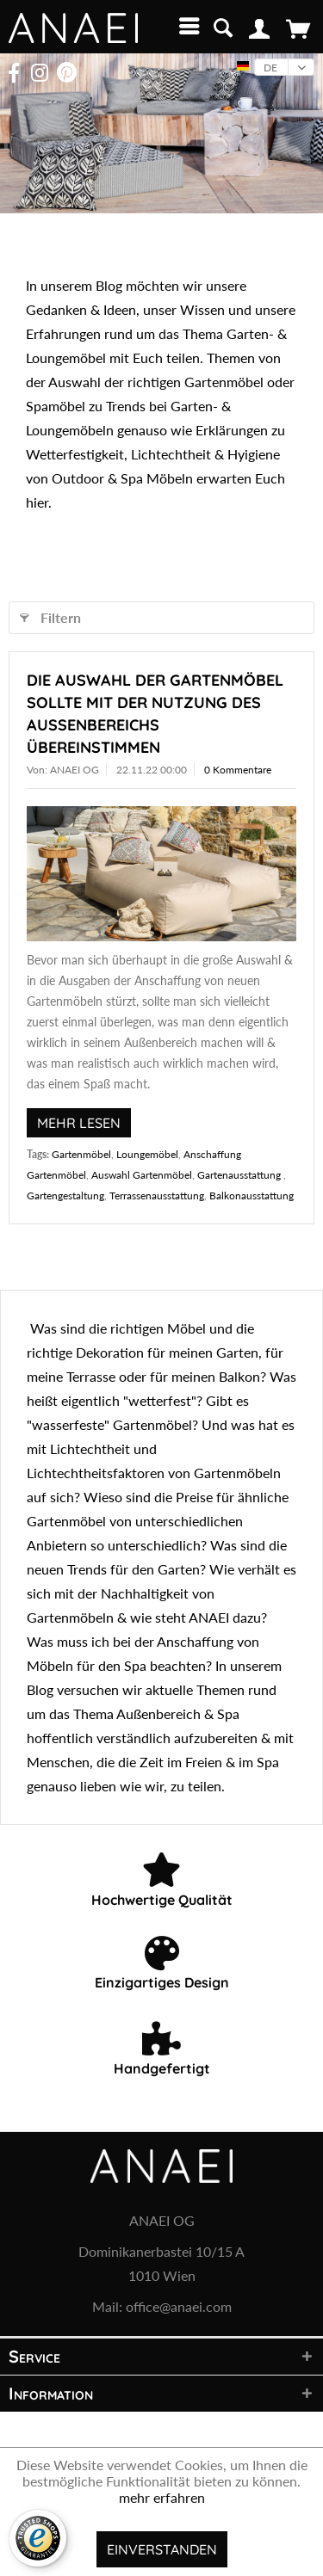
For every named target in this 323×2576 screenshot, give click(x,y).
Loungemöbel (147, 1154)
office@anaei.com (179, 2306)
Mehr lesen (79, 1122)
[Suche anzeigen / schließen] (223, 26)
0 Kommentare (237, 769)
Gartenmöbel (81, 1154)
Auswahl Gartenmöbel (141, 1174)
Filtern (50, 615)
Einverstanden (162, 2549)
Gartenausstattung (240, 1174)
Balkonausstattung (251, 1195)
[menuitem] (185, 26)
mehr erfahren (162, 2497)
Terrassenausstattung (156, 1195)
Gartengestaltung (65, 1195)
